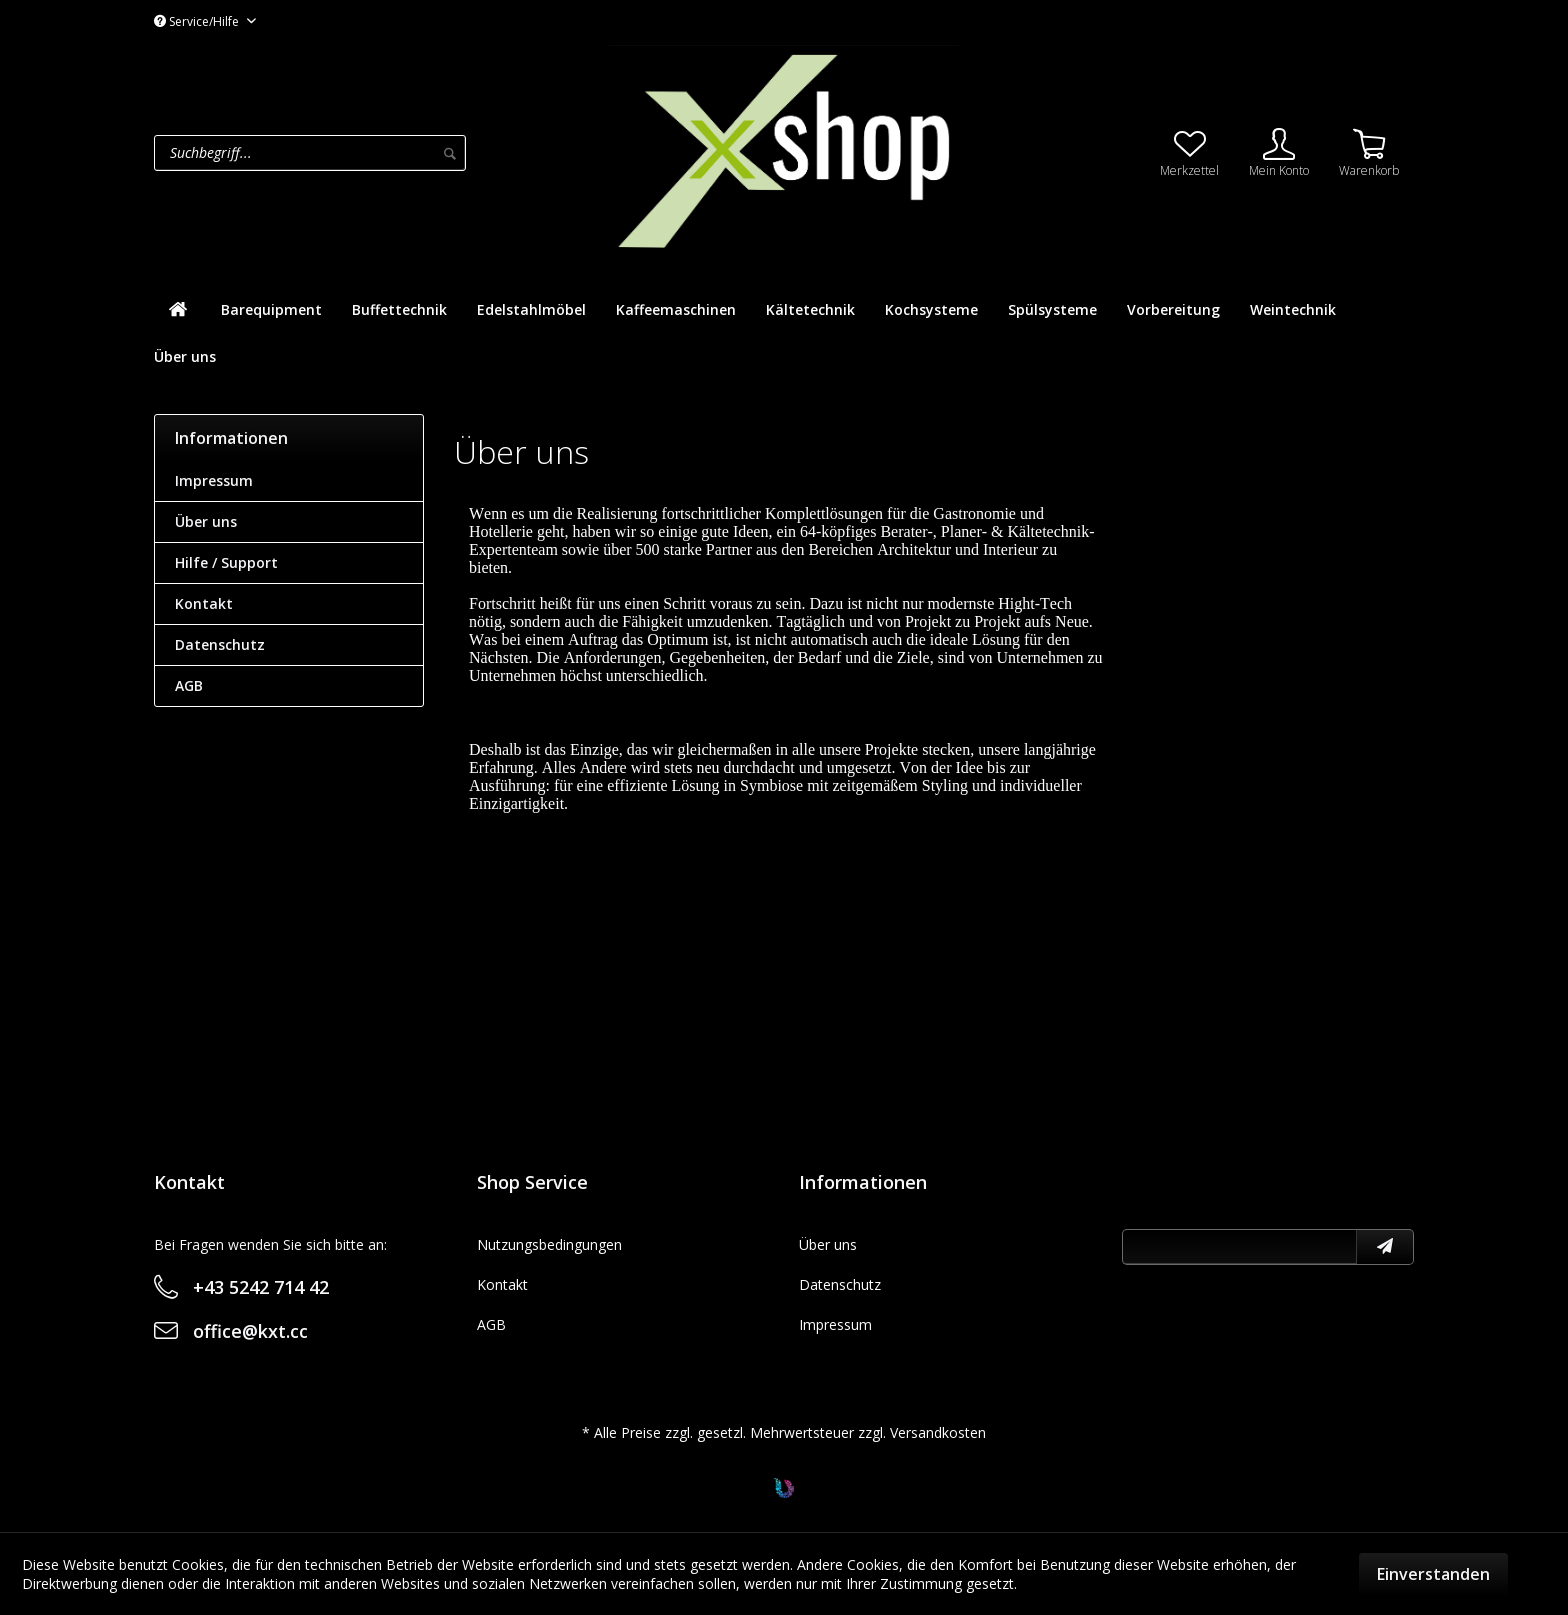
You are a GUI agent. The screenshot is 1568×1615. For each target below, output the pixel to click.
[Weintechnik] (1293, 309)
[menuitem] (376, 153)
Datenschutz (220, 644)
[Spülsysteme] (1052, 309)
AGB (189, 685)
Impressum (214, 480)
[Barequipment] (271, 309)
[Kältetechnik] (810, 309)
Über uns (206, 521)
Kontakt (204, 603)
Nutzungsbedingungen (549, 1244)
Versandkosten (938, 1432)
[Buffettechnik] (399, 309)
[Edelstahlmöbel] (531, 309)
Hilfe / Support (226, 562)
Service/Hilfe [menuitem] (198, 21)
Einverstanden (1433, 1574)
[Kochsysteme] (931, 309)
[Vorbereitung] (1173, 309)
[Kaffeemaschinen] (676, 309)
